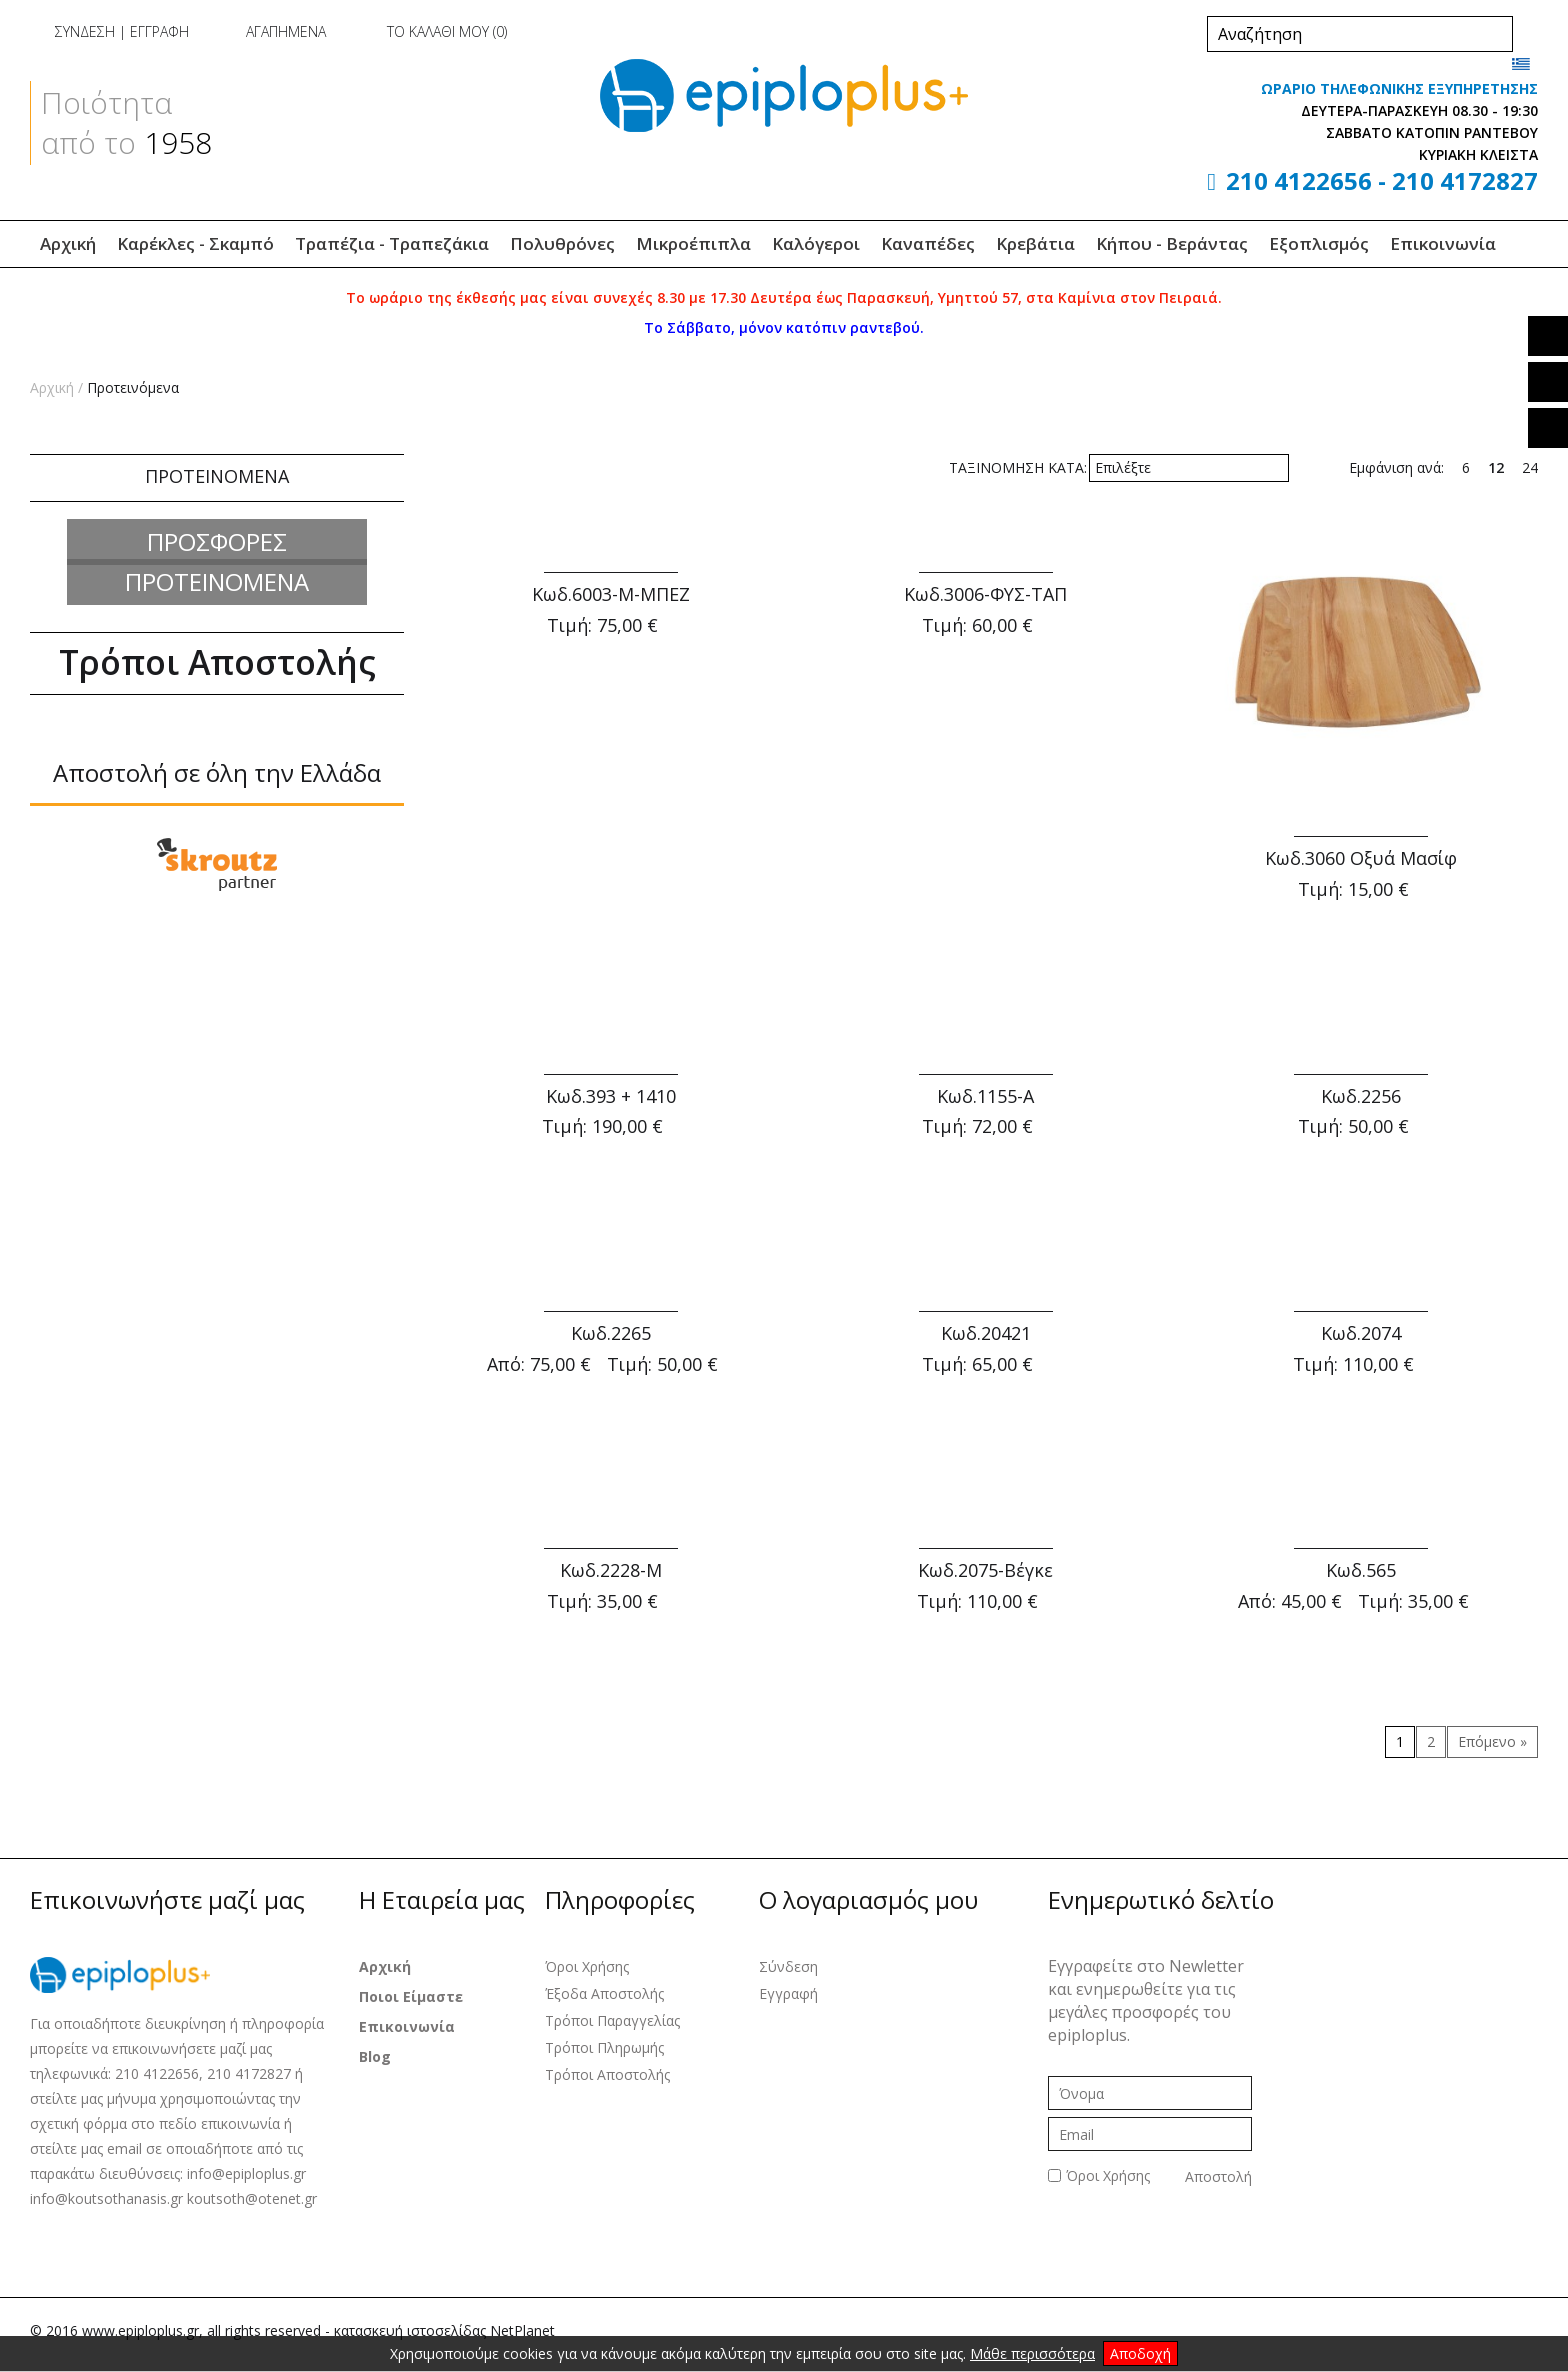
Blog (375, 2056)
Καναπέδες (928, 243)
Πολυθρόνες (562, 243)
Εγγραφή (788, 1993)
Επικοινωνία (1443, 243)
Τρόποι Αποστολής (607, 2074)
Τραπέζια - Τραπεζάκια (392, 243)
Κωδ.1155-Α (985, 1096)
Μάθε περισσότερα (1032, 2353)
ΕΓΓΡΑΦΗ (159, 31)
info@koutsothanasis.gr (108, 2198)
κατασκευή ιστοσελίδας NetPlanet (444, 2330)
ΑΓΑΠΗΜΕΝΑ (270, 31)
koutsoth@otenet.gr (252, 2198)
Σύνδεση (788, 1966)
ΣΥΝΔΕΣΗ (85, 31)
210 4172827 (1465, 180)
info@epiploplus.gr (246, 2173)
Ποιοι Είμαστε (411, 1996)
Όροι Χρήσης (587, 1966)
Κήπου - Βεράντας (1172, 243)
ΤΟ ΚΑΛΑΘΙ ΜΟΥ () (429, 31)
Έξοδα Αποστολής (604, 1993)
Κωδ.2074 (1361, 1333)
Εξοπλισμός (1319, 243)
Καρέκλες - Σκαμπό (195, 243)
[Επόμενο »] (1492, 1742)
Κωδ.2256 (1361, 1096)
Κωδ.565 (1361, 1570)
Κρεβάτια (1035, 243)
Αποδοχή (1140, 2353)
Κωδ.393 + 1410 (611, 1096)
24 (1530, 467)
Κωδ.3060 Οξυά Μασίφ (1361, 858)
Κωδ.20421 (986, 1333)
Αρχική (68, 243)
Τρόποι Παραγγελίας (612, 2020)
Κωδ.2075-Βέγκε (985, 1570)
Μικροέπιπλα (693, 243)
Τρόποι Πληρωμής (604, 2047)
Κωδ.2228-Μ (611, 1570)
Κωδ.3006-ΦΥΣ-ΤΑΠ (985, 594)
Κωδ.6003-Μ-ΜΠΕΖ (611, 594)
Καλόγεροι (816, 243)
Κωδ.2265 (611, 1333)
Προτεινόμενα (133, 387)
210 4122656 (1299, 180)
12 (1496, 467)
